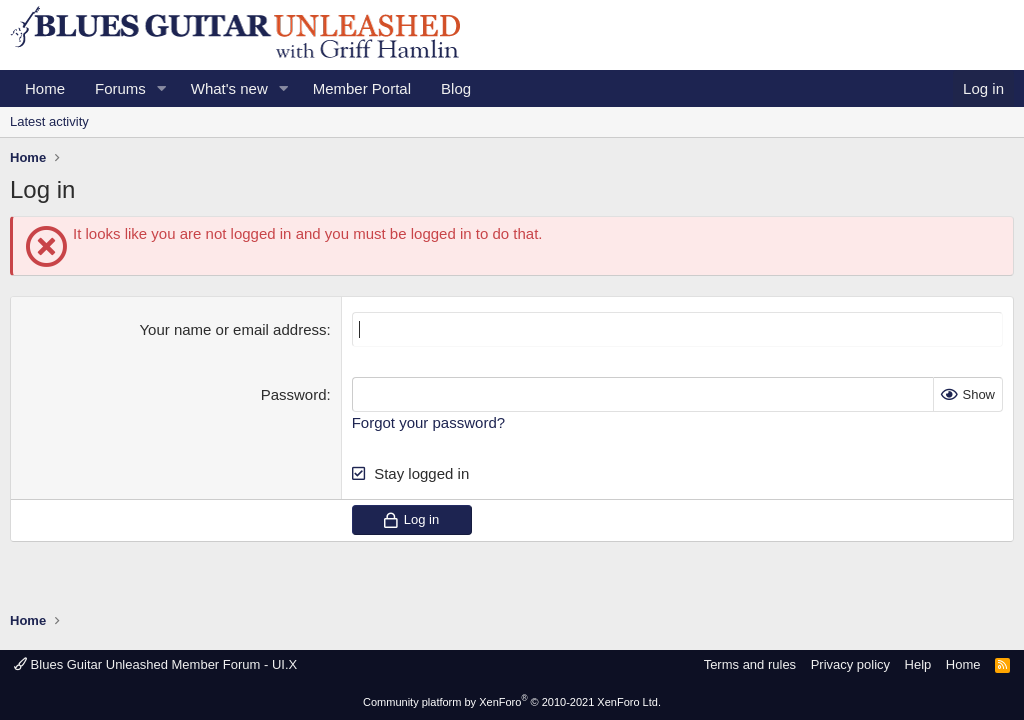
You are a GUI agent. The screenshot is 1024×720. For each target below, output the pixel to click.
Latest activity (49, 121)
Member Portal (362, 88)
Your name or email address (232, 329)
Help (918, 664)
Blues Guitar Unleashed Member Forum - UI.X (155, 664)
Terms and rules (750, 664)
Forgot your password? (428, 422)
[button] (162, 88)
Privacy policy (850, 664)
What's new (229, 88)
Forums (120, 88)
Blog (456, 88)
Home (45, 88)
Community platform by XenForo (512, 702)
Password (294, 394)
